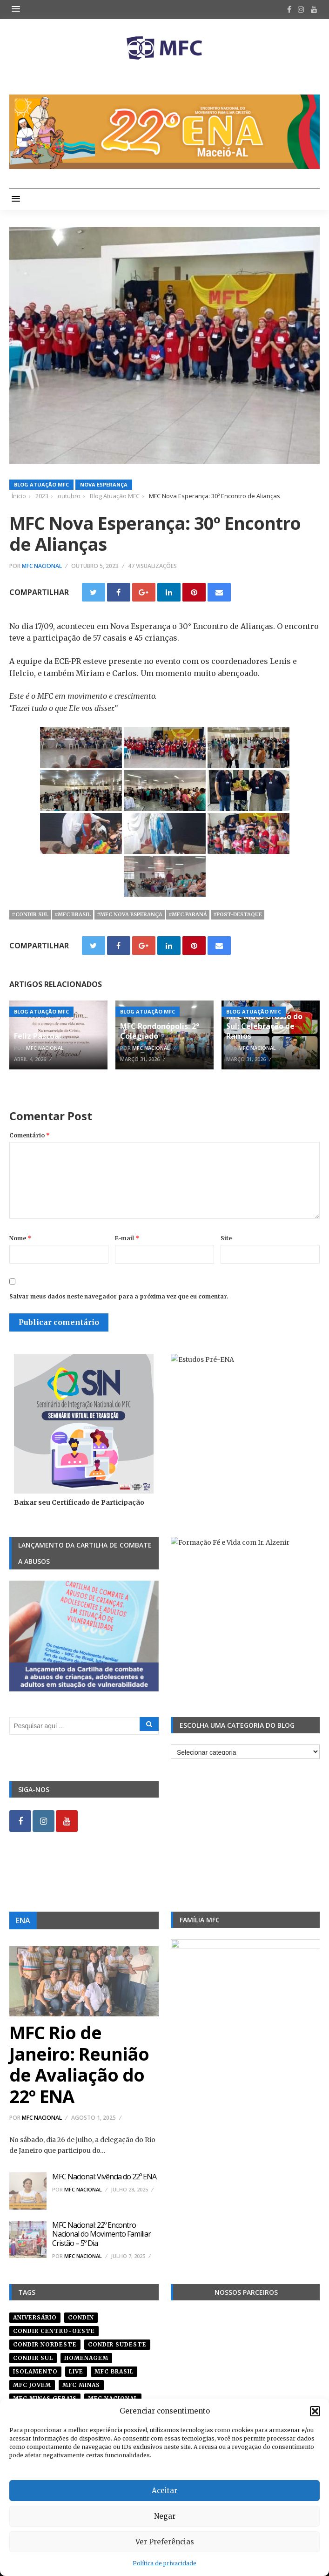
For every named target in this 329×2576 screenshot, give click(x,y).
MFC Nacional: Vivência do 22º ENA (104, 2176)
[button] (315, 2411)
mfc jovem (32, 2384)
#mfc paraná (187, 914)
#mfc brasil (72, 914)
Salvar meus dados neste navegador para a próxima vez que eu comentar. (118, 1296)
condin (81, 2317)
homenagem (86, 2357)
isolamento (35, 2371)
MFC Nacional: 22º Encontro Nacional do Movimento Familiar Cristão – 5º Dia (101, 2234)
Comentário (29, 1135)
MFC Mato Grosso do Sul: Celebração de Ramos (264, 1026)
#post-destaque (237, 914)
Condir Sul (33, 2357)
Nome (20, 1238)
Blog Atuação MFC (41, 484)
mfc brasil (114, 2371)
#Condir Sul (30, 914)
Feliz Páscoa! (37, 1036)
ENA (23, 1920)
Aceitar (164, 2490)
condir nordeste (45, 2344)
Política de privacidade (164, 2563)
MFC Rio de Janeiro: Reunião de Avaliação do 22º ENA (79, 2064)
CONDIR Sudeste (117, 2344)
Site (226, 1238)
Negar (164, 2516)
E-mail (127, 1238)
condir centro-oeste (54, 2330)
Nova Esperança (104, 484)
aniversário (35, 2317)
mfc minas (81, 2384)
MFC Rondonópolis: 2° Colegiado (159, 1031)
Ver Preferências (164, 2541)
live (76, 2371)
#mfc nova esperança (129, 914)
